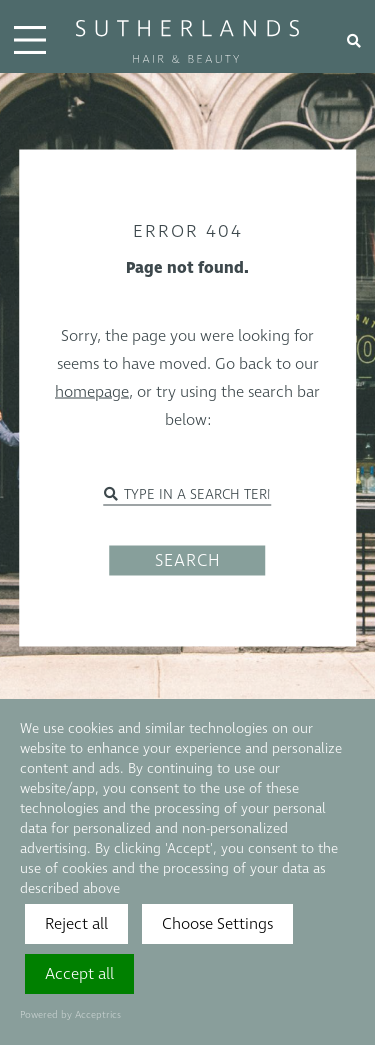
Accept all (79, 974)
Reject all (76, 924)
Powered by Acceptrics (70, 1015)
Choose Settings (217, 924)
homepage (92, 392)
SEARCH (188, 561)
